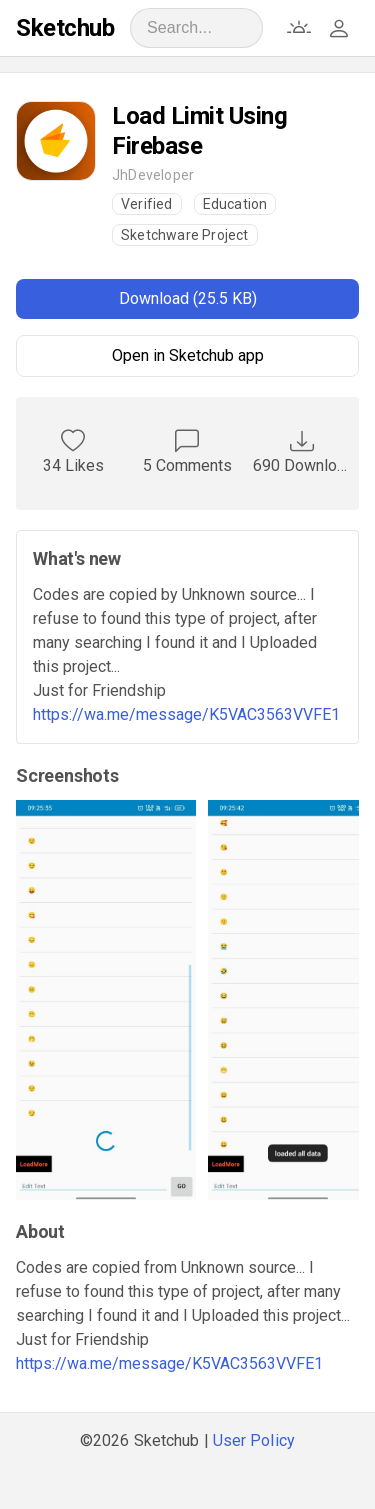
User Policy (254, 1440)
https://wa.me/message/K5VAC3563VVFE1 (186, 714)
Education (235, 204)
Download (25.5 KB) (188, 298)
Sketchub (65, 28)
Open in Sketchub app (188, 355)
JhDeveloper (153, 175)
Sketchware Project (185, 235)
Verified (147, 204)
